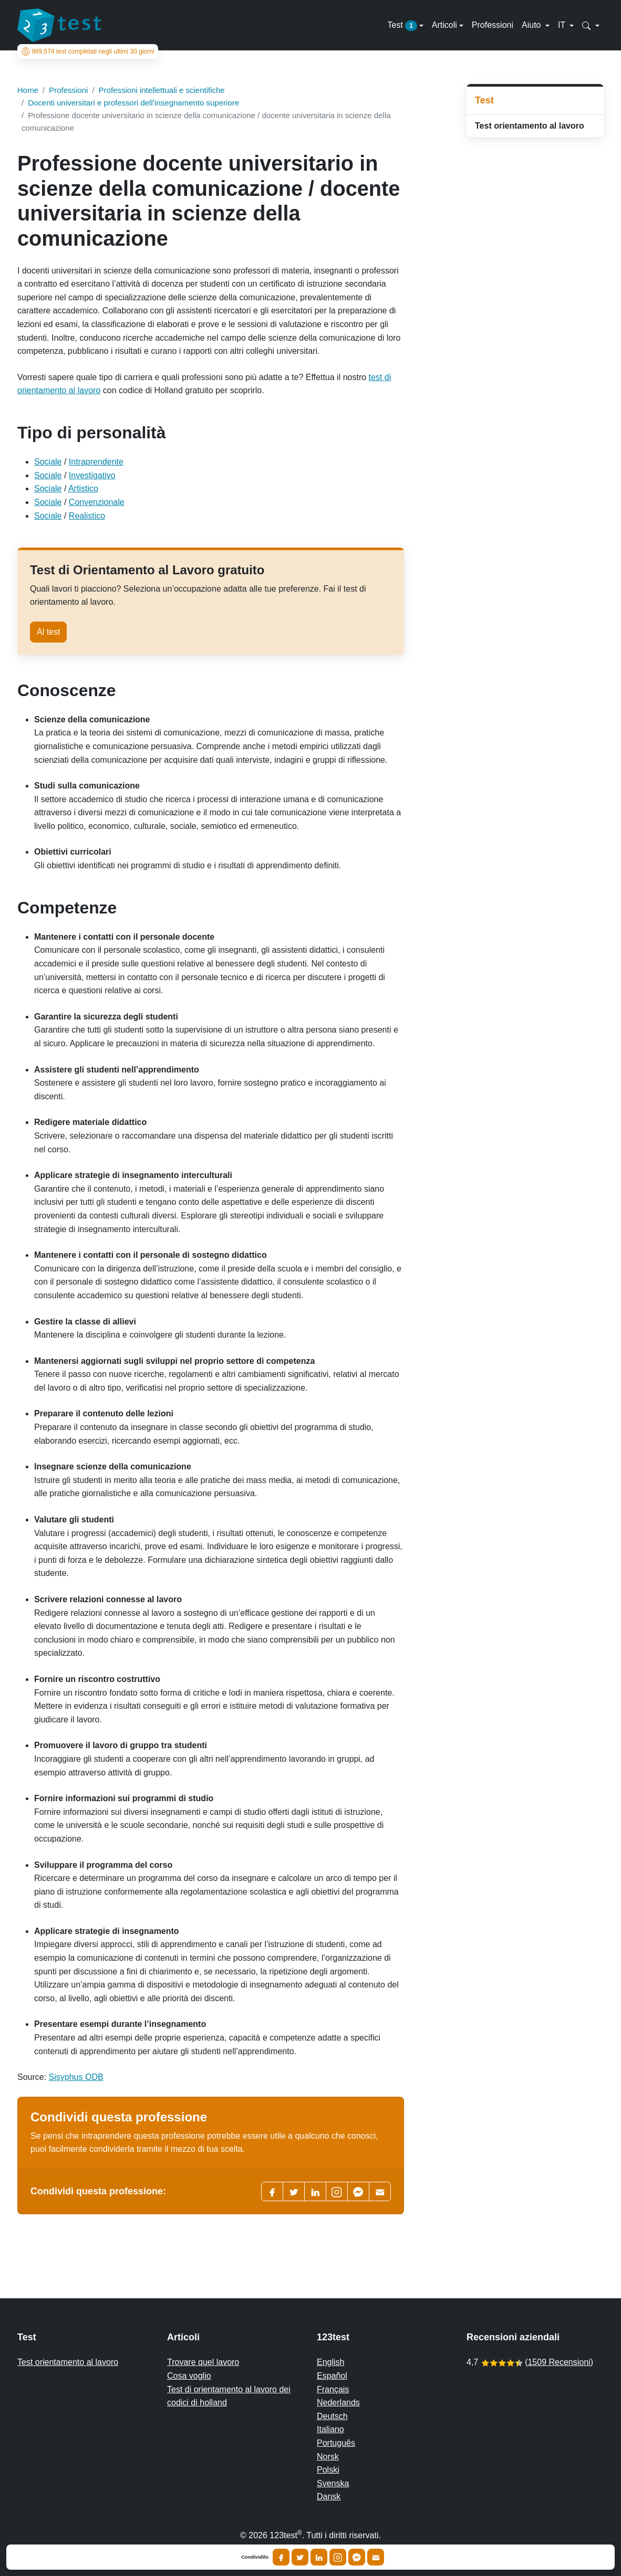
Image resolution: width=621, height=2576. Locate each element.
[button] (591, 25)
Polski (328, 2469)
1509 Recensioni (558, 2362)
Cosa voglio (189, 2375)
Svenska (333, 2483)
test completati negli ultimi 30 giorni (88, 51)
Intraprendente (96, 461)
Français (333, 2389)
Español (332, 2375)
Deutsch (332, 2416)
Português (336, 2442)
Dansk (328, 2496)
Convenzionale (97, 502)
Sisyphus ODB (76, 2077)
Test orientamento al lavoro (529, 125)
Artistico (83, 488)
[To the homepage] (59, 25)
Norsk (328, 2456)
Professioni (492, 24)
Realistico (87, 515)
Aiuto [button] (532, 24)
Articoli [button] (444, 24)
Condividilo (254, 2557)
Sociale (47, 461)
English (330, 2362)
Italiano (330, 2429)
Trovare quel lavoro (203, 2362)
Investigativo (92, 475)
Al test (48, 631)
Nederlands (338, 2402)
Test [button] (402, 25)
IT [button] (562, 24)
